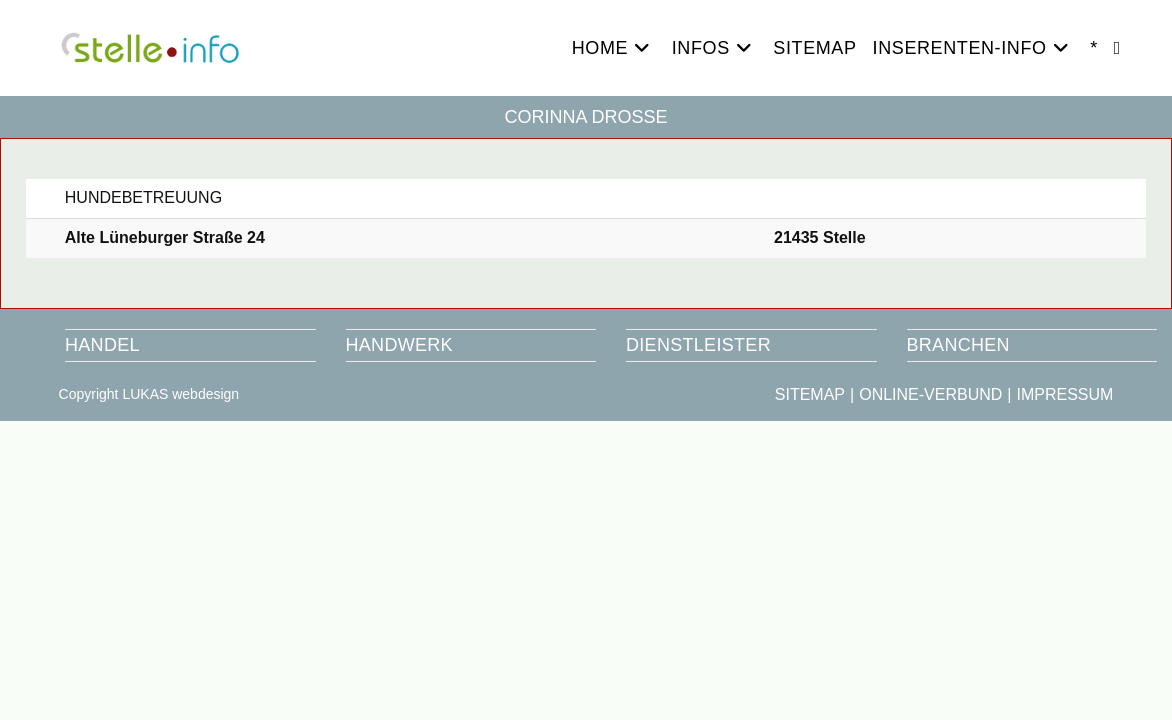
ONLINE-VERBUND (930, 394)
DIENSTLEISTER (698, 345)
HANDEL (102, 345)
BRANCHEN (958, 345)
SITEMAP (810, 394)
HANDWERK (399, 345)
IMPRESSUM (1064, 394)
